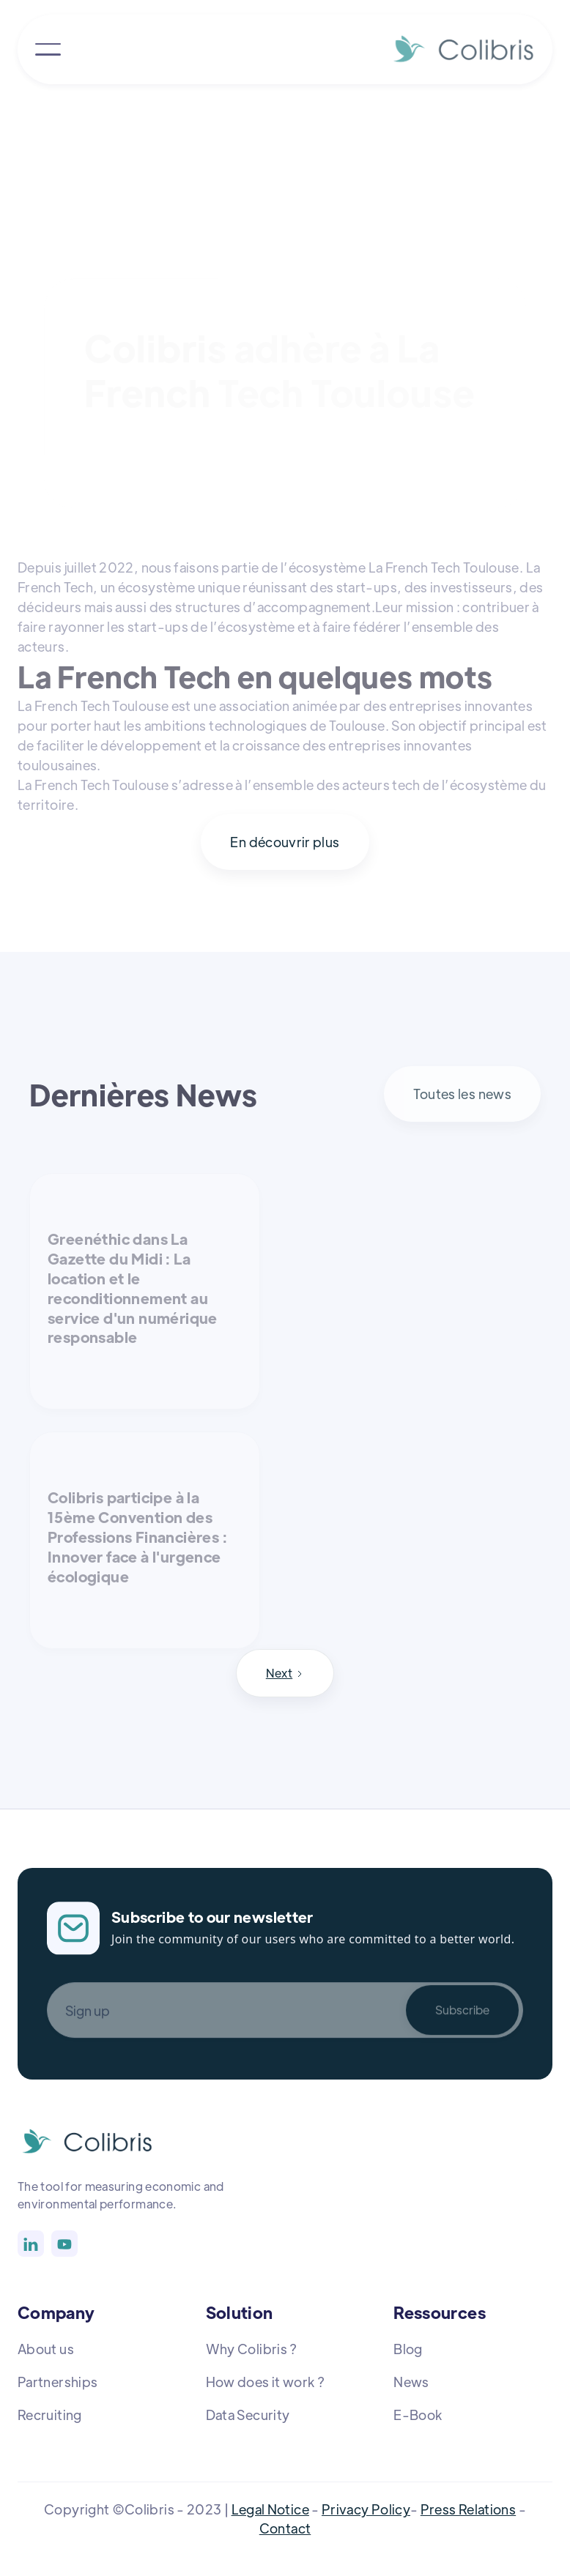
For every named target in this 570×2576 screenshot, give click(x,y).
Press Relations (468, 2509)
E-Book (417, 2414)
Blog (407, 2348)
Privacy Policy (366, 2509)
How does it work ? (265, 2381)
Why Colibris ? (251, 2348)
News (411, 2381)
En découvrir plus (284, 841)
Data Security (248, 2414)
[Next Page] (285, 1673)
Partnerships (57, 2381)
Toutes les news (462, 1093)
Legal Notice (270, 2509)
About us (46, 2348)
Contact (285, 2528)
